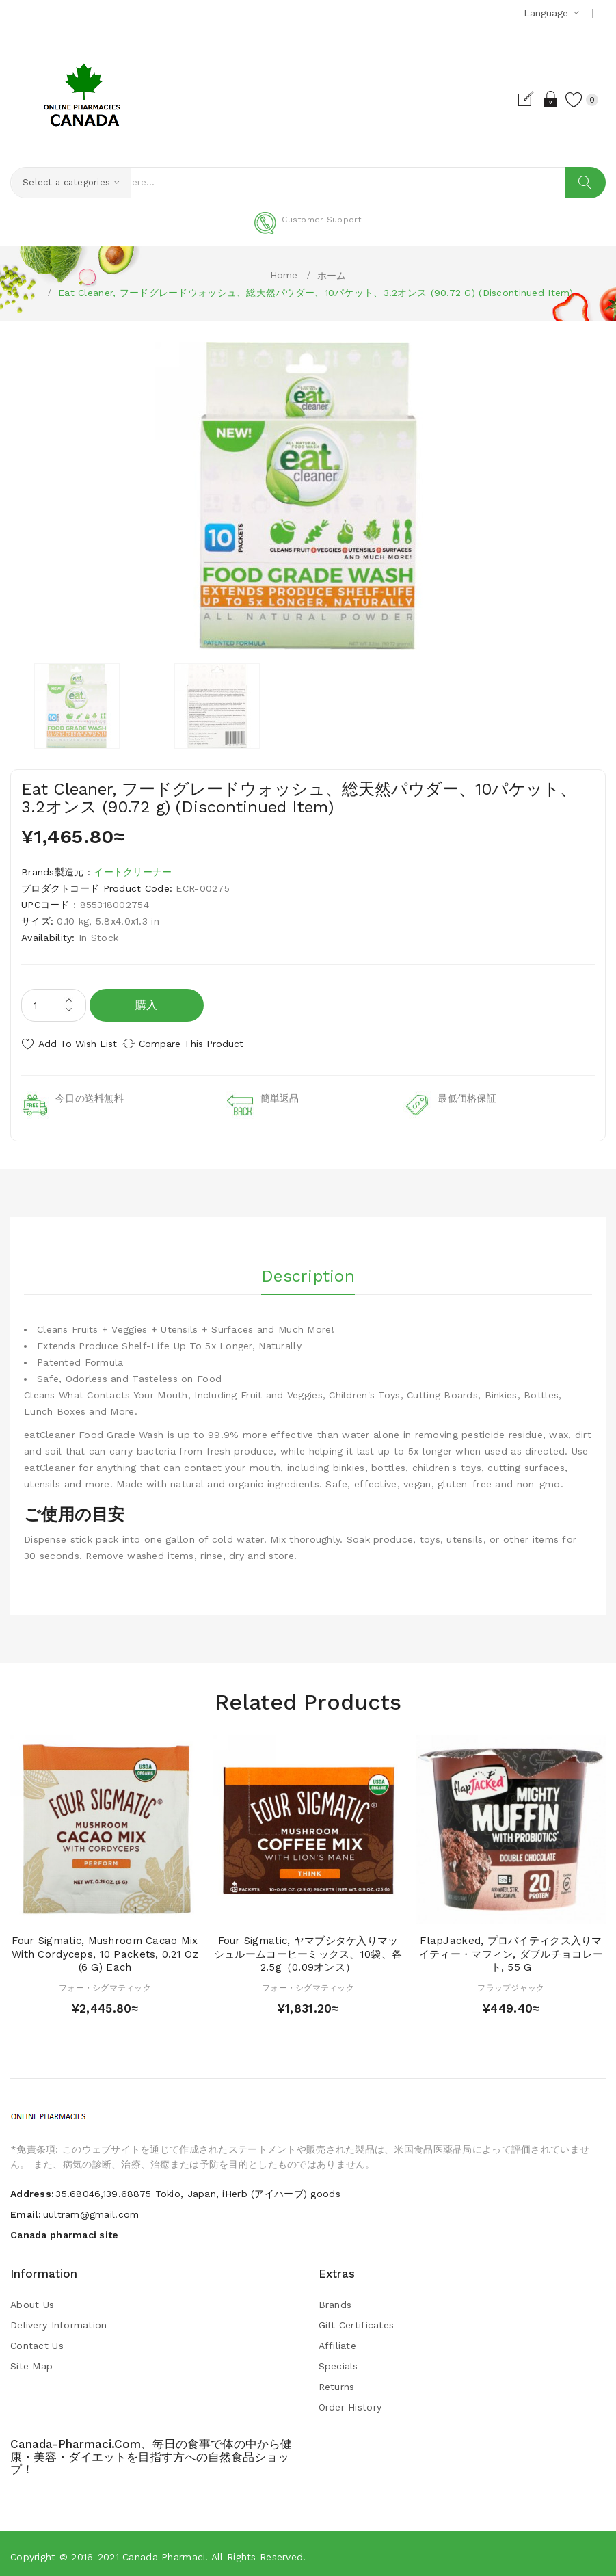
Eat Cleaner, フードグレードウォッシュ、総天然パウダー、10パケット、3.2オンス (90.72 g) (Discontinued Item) (316, 292)
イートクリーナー (133, 872)
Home (284, 274)
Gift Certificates (356, 2318)
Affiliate (338, 2339)
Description (308, 1266)
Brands (335, 2298)
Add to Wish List (77, 1044)
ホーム (332, 275)
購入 (146, 1005)
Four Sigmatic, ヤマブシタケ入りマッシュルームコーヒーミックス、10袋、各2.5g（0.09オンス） (308, 1948)
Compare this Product (205, 1044)
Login (536, 99)
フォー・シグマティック (105, 1982)
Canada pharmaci (163, 2551)
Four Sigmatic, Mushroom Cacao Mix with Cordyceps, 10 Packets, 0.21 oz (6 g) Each (105, 1948)
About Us (32, 2298)
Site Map (31, 2359)
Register (512, 99)
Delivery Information (58, 2318)
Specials (338, 2359)
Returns (337, 2380)
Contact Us (37, 2339)
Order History (350, 2400)
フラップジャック (510, 1982)
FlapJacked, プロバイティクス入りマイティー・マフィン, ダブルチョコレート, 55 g (511, 1948)
